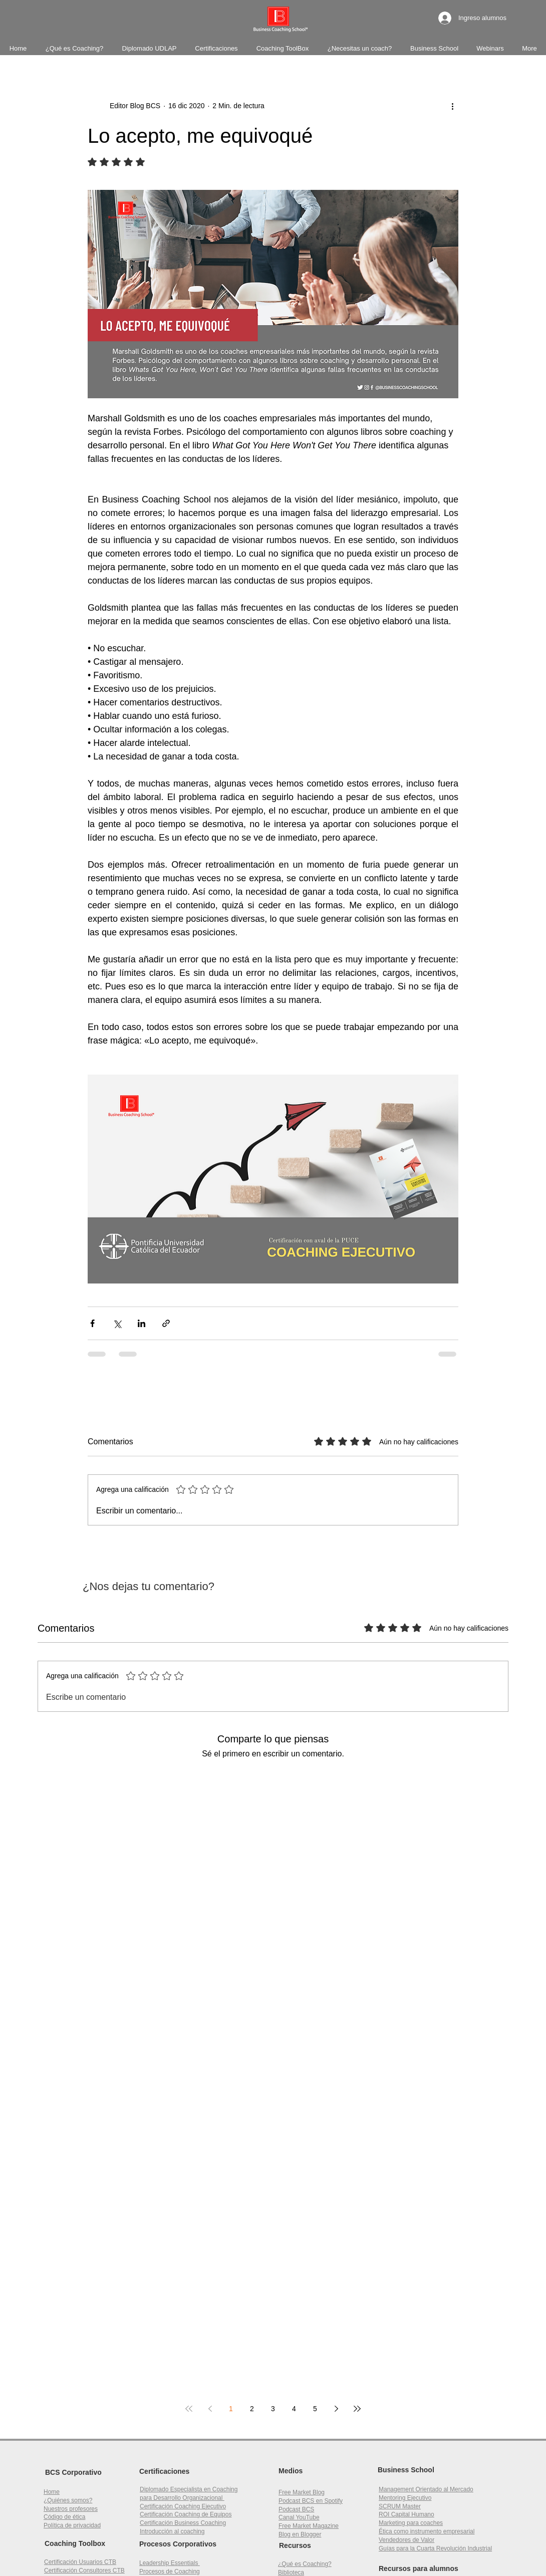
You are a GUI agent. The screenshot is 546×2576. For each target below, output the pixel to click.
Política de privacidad (72, 2525)
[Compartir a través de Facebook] (92, 1323)
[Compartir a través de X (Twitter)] (117, 1323)
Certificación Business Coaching (183, 2522)
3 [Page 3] (273, 2409)
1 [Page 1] (231, 2409)
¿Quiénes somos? (68, 2500)
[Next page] (336, 2409)
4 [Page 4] (294, 2409)
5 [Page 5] (315, 2409)
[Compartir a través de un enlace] (166, 1323)
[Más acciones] (452, 106)
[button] (406, 2514)
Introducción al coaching (172, 2531)
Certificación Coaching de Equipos (185, 2514)
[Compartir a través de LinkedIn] (141, 1323)
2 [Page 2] (252, 2409)
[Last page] (357, 2409)
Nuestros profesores (71, 2508)
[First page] (189, 2409)
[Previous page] (210, 2409)
